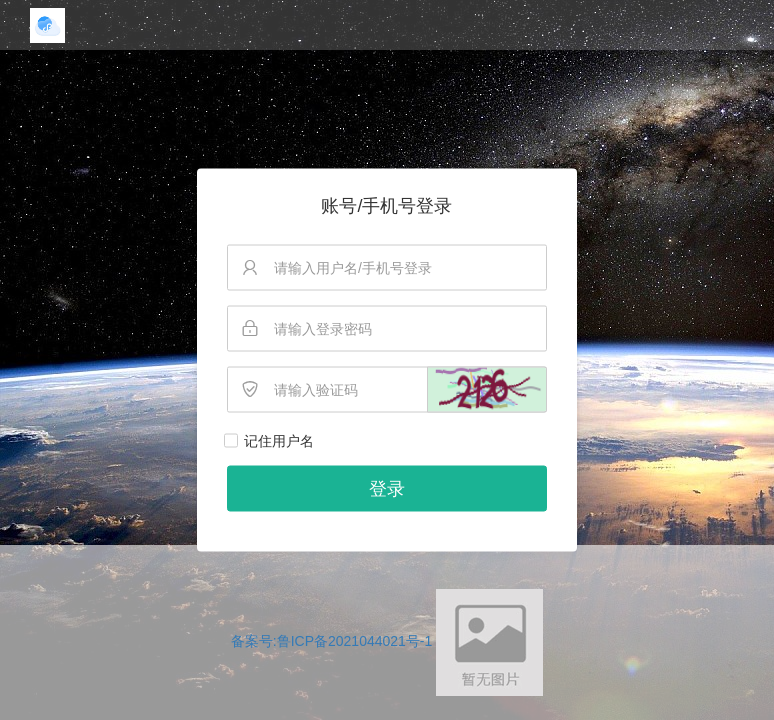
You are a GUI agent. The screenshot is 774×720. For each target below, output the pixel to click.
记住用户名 (279, 441)
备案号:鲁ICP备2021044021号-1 (332, 641)
